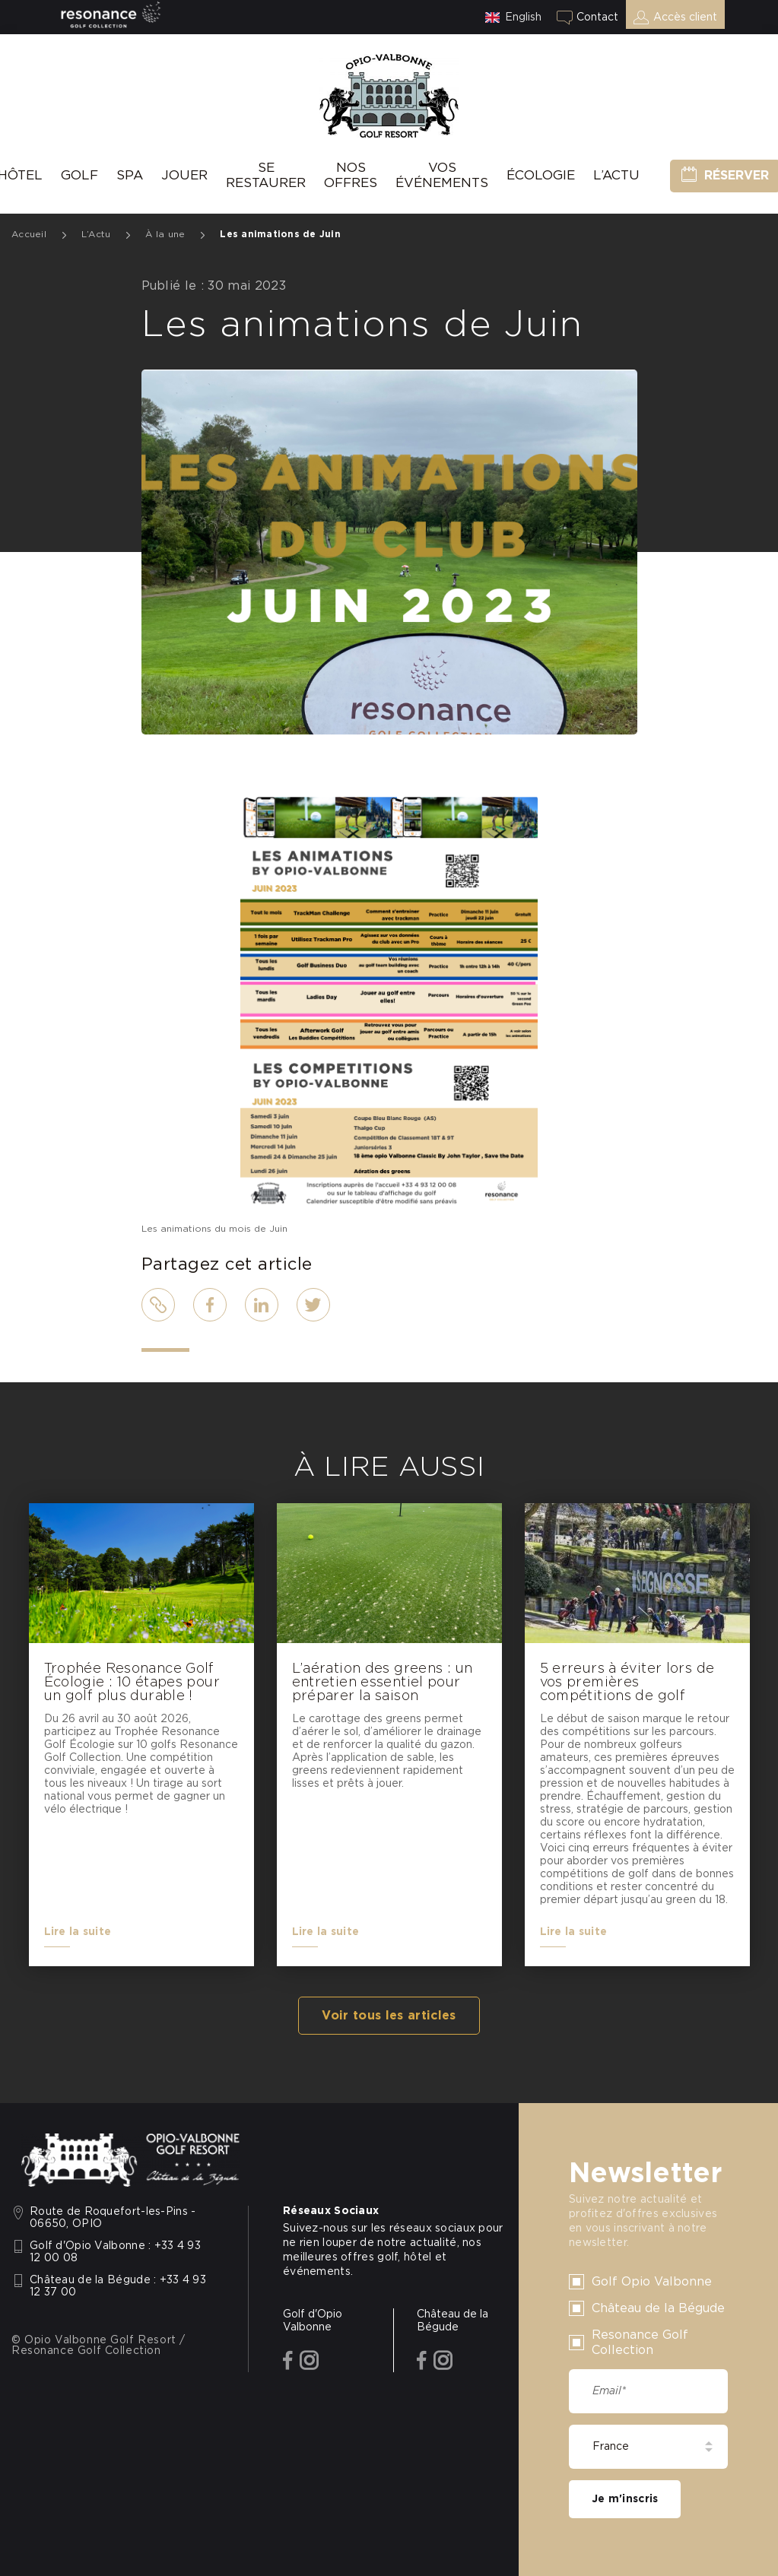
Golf (79, 175)
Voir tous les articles (389, 2016)
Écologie (540, 175)
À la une (165, 234)
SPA (129, 175)
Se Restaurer (266, 175)
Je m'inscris (625, 2499)
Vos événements (441, 175)
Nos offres (350, 175)
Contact (597, 17)
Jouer (184, 175)
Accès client (685, 17)
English (523, 17)
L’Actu (616, 175)
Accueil (28, 234)
